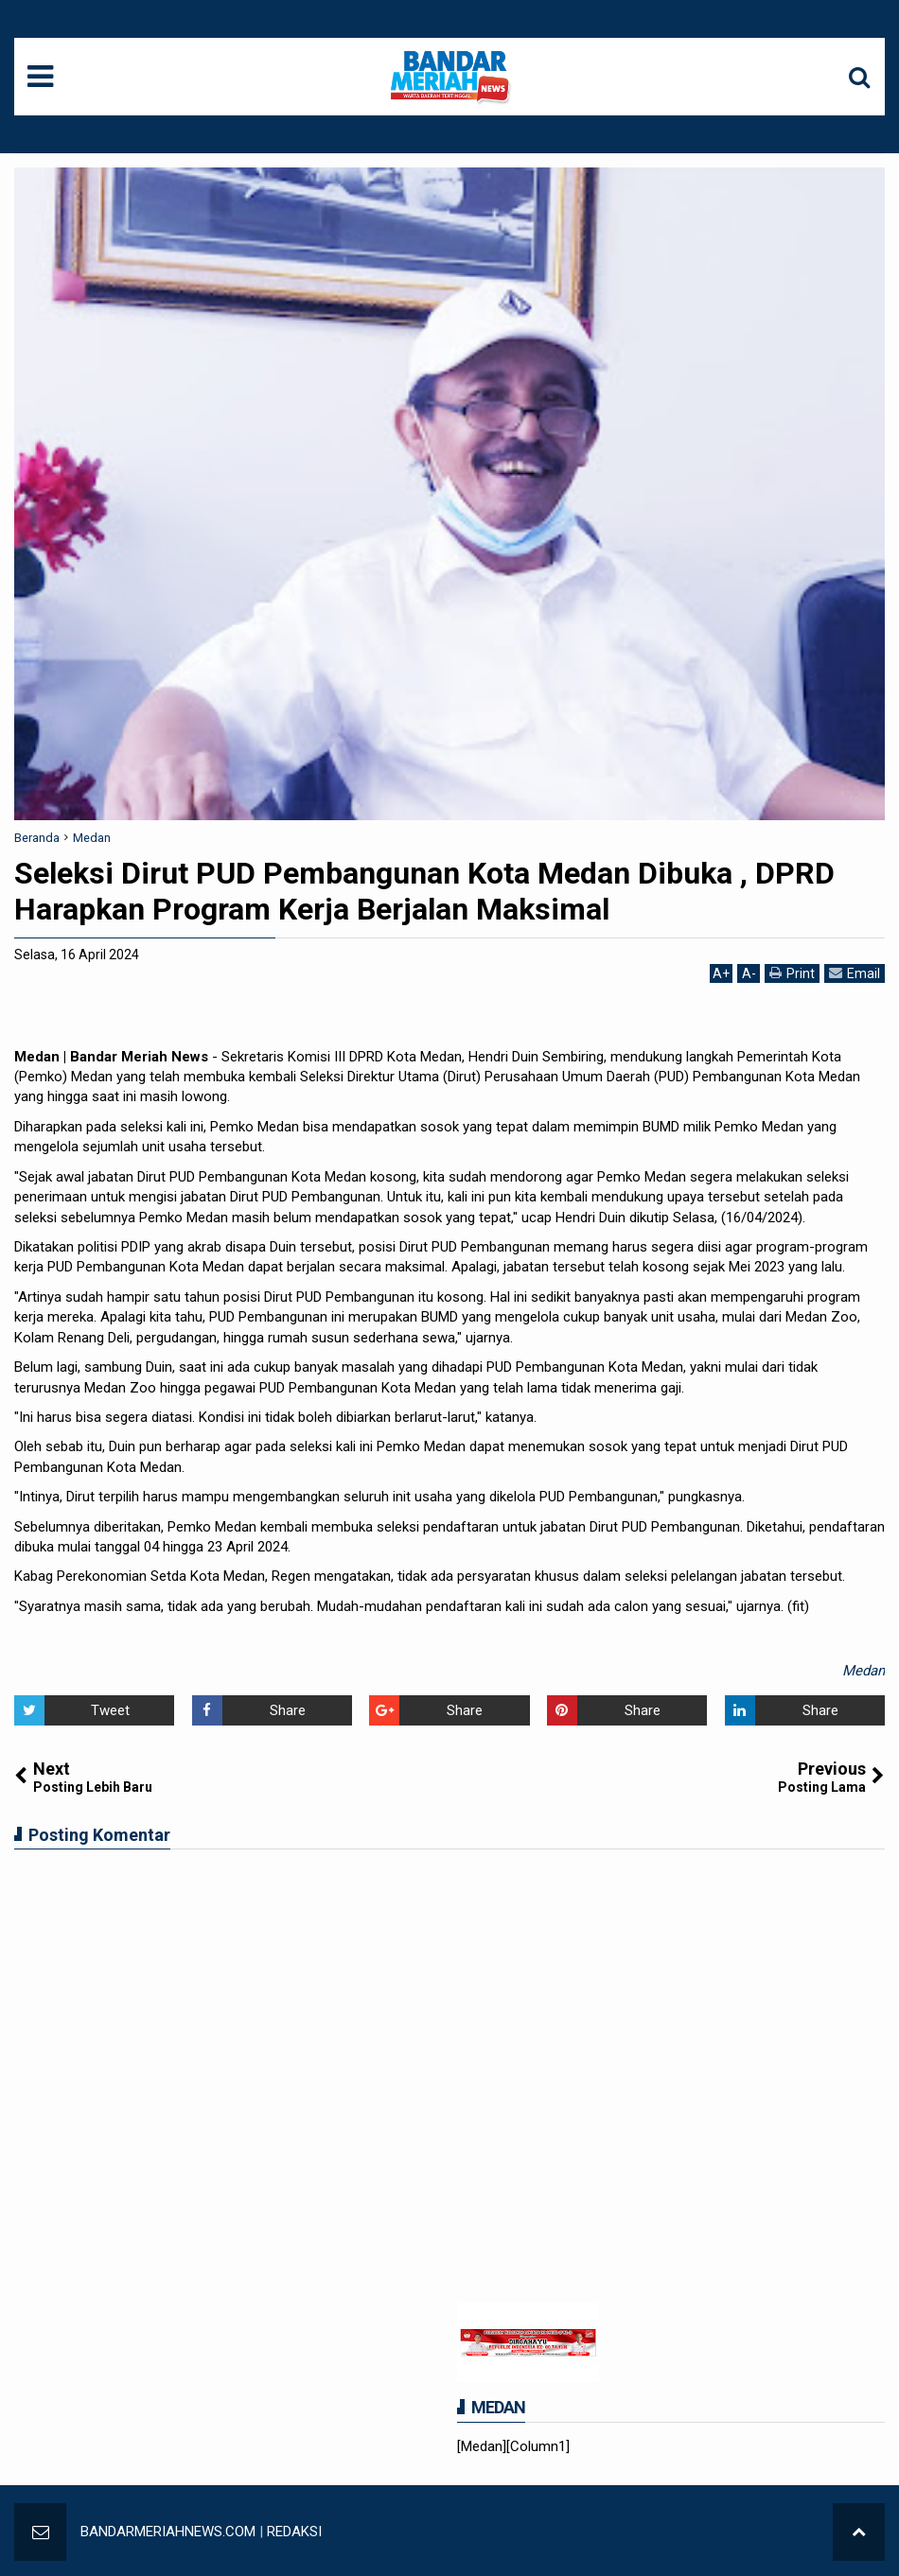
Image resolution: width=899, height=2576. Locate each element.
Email (854, 973)
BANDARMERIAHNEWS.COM (168, 2531)
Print (792, 973)
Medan (863, 1670)
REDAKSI (294, 2531)
